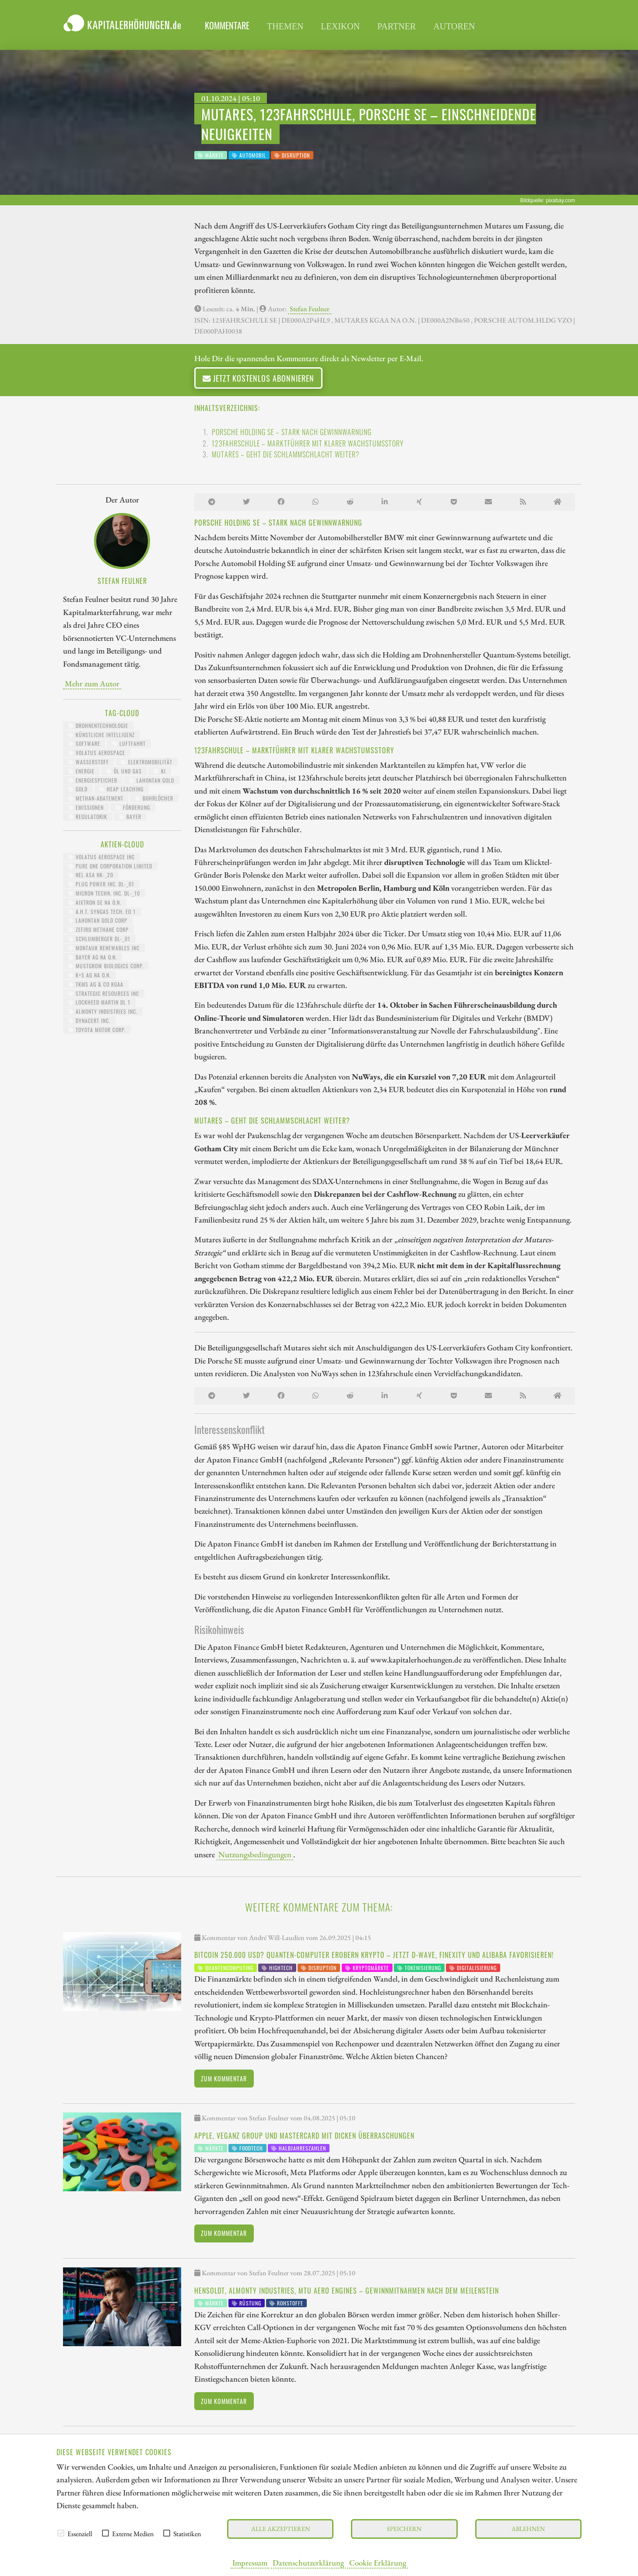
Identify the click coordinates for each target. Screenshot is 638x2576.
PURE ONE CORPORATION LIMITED (110, 866)
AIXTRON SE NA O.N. (94, 902)
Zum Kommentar (224, 2078)
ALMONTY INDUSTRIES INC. (102, 1011)
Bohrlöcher (154, 798)
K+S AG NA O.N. (89, 975)
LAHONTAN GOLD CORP (97, 920)
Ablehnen (528, 2528)
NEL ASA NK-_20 (90, 875)
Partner (396, 26)
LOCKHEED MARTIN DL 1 (99, 1002)
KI (160, 771)
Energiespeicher (92, 780)
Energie (81, 771)
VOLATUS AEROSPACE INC (101, 857)
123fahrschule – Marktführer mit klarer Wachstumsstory (308, 443)
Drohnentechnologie (98, 725)
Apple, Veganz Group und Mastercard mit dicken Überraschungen (304, 2135)
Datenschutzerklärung (308, 2562)
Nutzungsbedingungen (254, 1854)
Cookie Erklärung (377, 2562)
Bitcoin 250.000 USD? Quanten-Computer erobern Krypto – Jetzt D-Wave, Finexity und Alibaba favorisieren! (374, 1955)
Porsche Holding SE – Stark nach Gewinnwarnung (292, 432)
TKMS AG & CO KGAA (95, 984)
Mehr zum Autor (92, 683)
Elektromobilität (146, 762)
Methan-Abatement (95, 798)
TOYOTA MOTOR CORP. (97, 1029)
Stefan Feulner (310, 308)
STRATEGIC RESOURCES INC (103, 993)
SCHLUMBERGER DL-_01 (99, 938)
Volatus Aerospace (96, 752)
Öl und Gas (124, 771)
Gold (78, 789)
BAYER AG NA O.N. (92, 957)
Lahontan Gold (151, 780)
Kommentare (227, 25)
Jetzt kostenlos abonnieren (258, 378)
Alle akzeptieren (280, 2528)
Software (84, 743)
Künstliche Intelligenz (101, 734)
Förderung (133, 807)
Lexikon (340, 26)
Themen (285, 26)
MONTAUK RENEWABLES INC (104, 948)
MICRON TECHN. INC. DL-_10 (104, 893)
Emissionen (86, 807)
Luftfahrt (129, 743)
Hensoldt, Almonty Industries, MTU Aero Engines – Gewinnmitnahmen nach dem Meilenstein (346, 2290)
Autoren (454, 26)
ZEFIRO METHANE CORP (98, 929)
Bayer (130, 816)
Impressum (249, 2562)
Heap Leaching (121, 789)
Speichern (404, 2528)
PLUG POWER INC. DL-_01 (101, 884)
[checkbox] (60, 2533)
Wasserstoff (88, 762)
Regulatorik (87, 816)
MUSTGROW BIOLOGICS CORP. (106, 966)
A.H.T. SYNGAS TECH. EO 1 (102, 911)
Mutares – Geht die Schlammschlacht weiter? (286, 454)
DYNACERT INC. (89, 1020)
